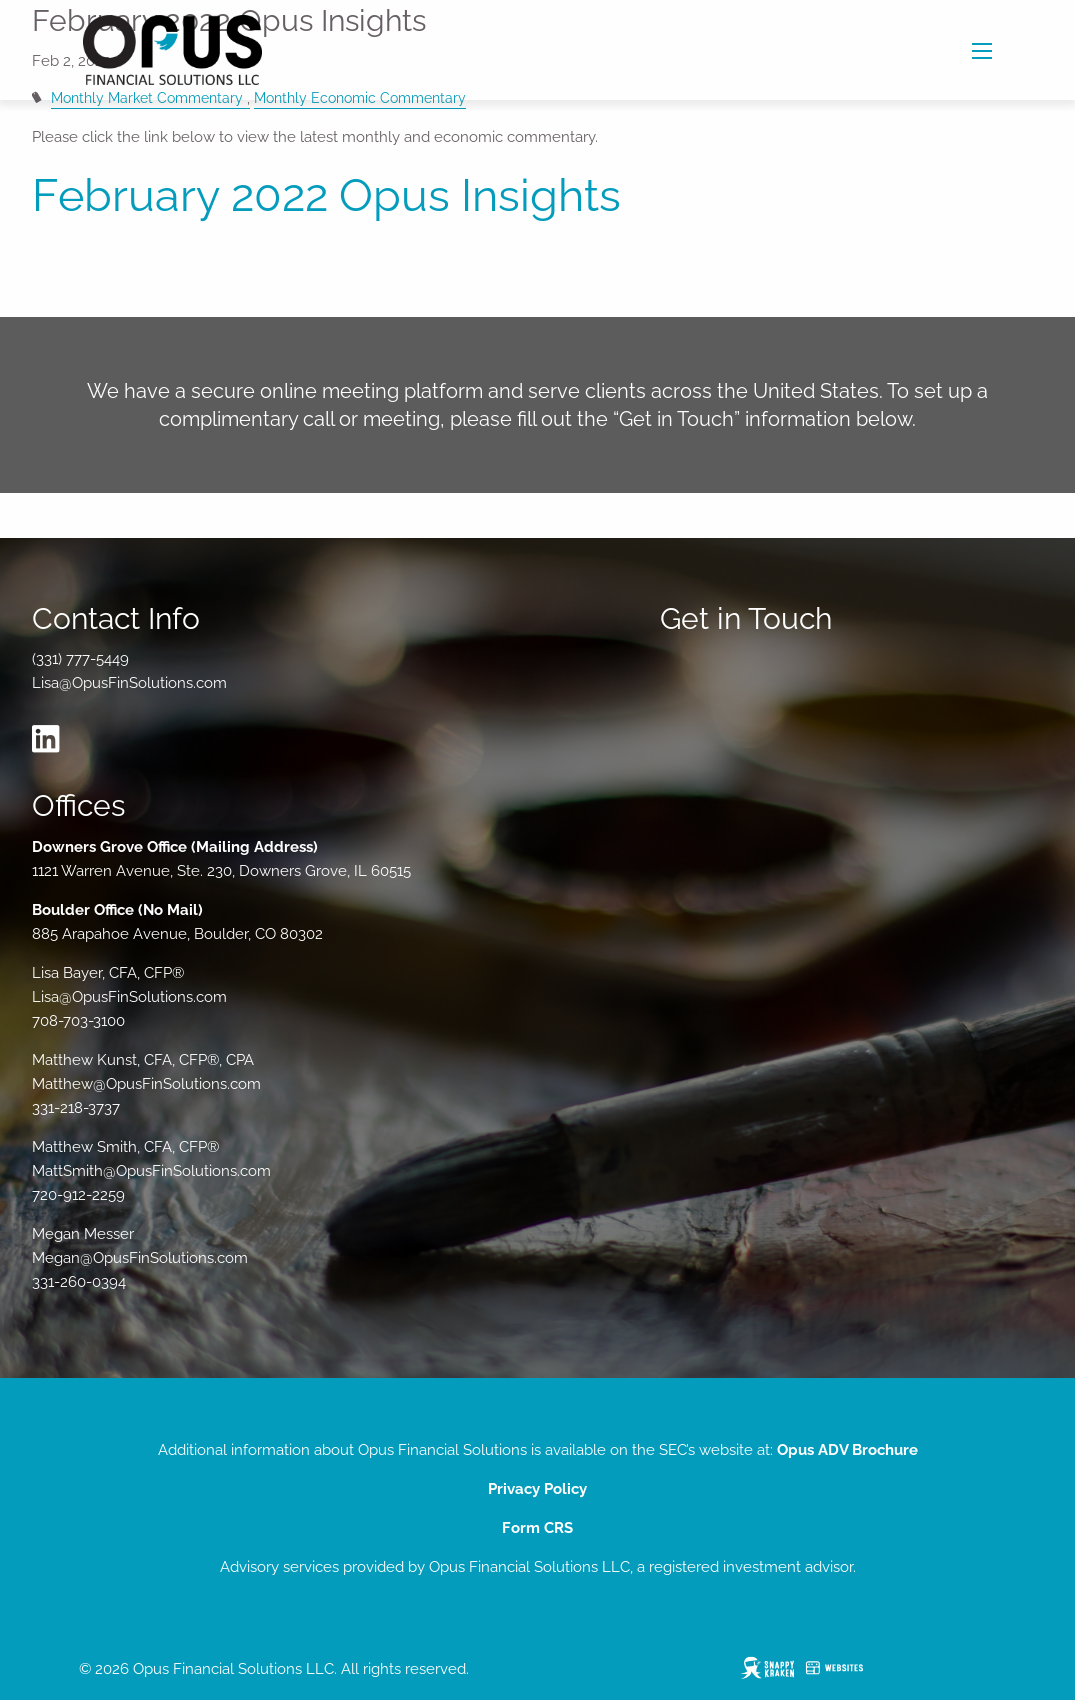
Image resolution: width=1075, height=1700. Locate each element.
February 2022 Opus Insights (326, 195)
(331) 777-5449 (80, 659)
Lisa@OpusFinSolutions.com (129, 683)
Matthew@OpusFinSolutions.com (146, 1084)
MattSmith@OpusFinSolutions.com (151, 1171)
